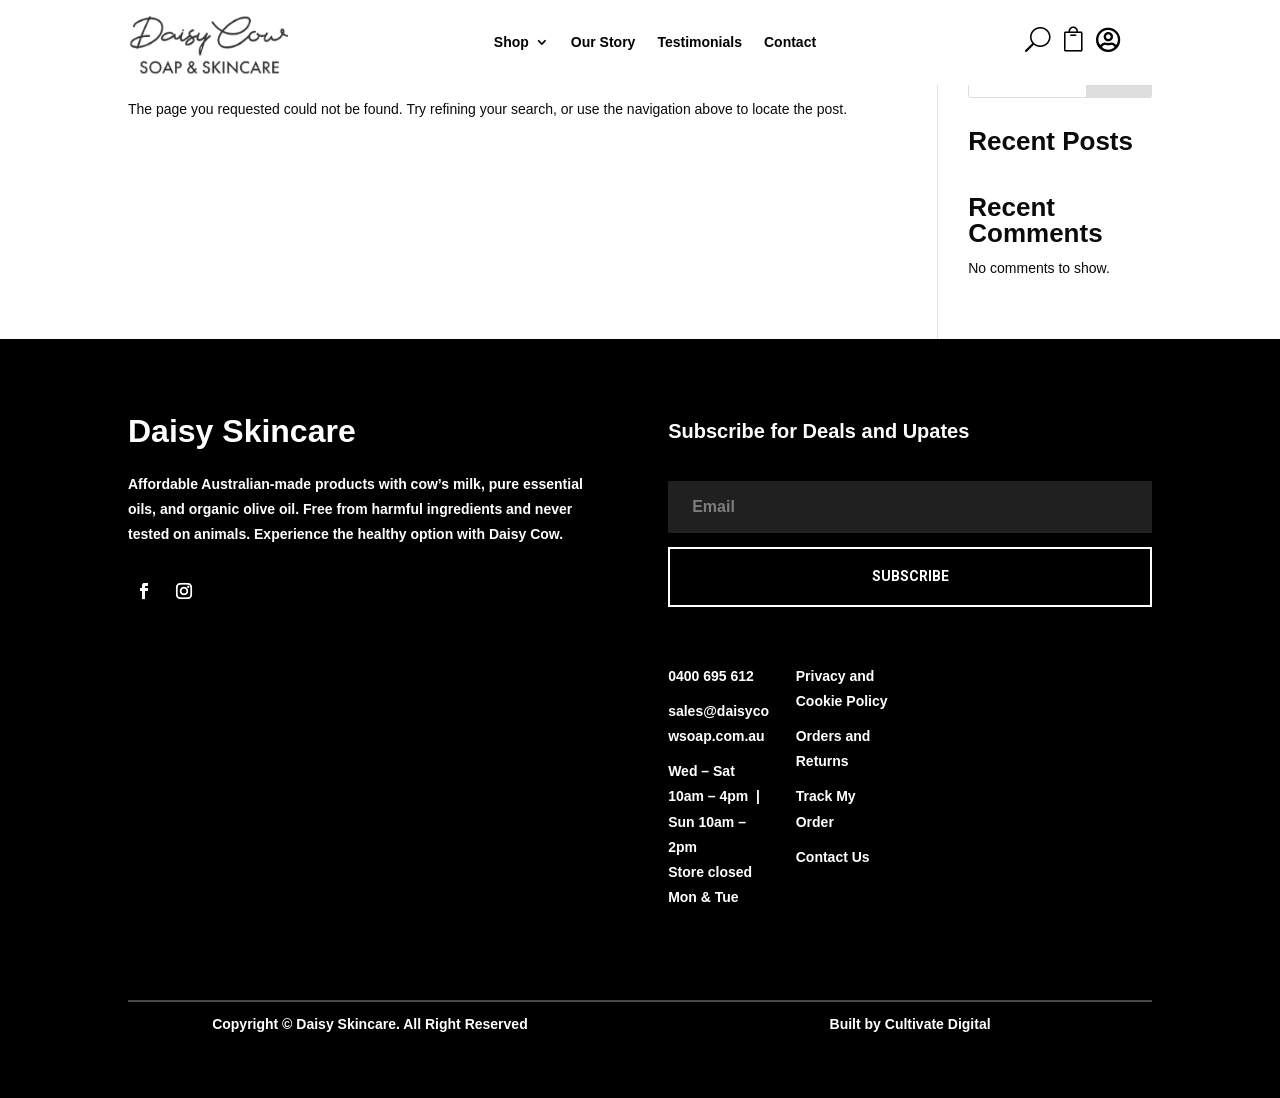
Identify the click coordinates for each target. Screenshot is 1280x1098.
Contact (790, 42)
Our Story (603, 42)
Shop (511, 42)
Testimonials (699, 42)
